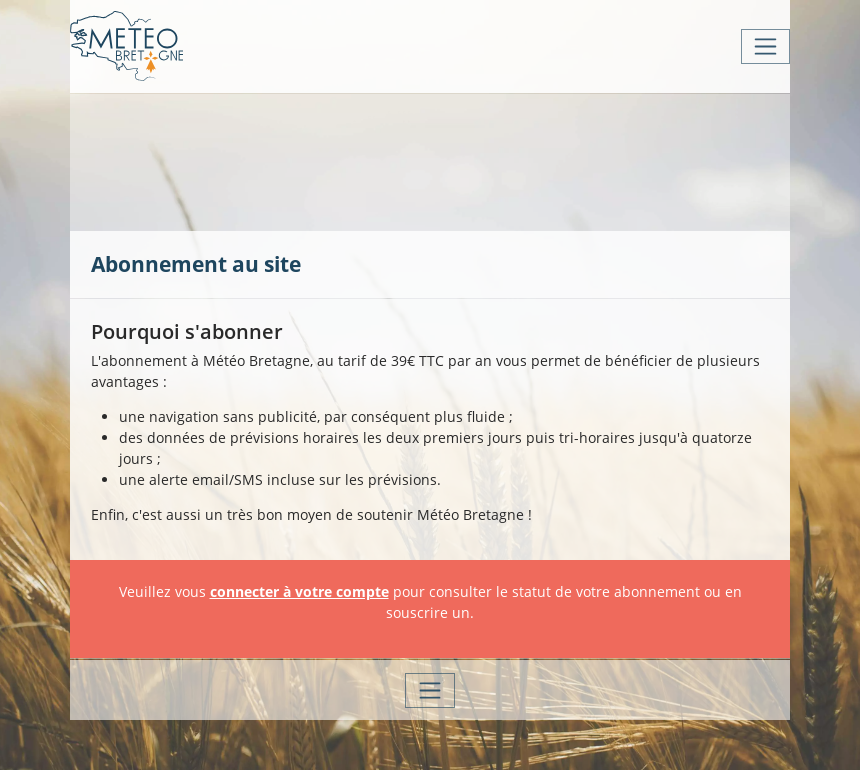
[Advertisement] (455, 160)
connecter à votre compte (299, 591)
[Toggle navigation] (765, 46)
